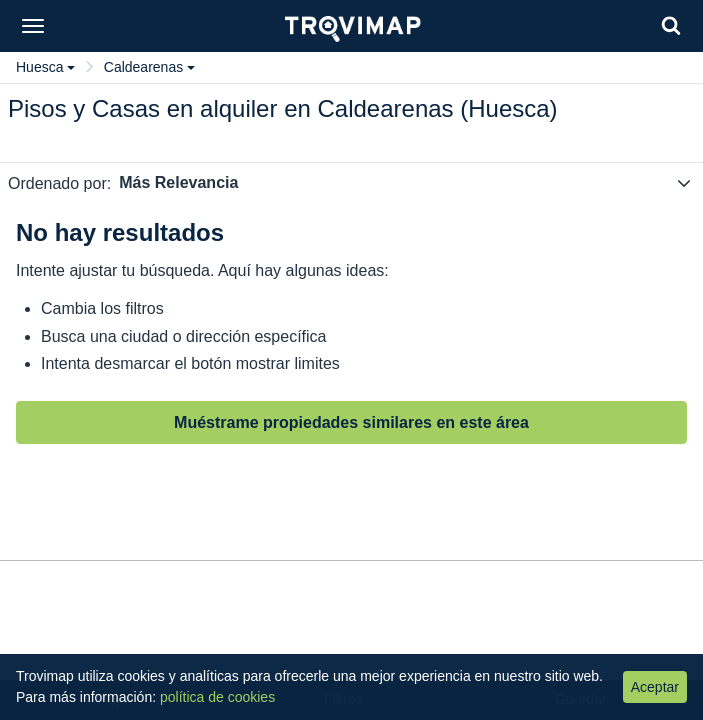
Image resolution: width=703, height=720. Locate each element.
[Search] (671, 25)
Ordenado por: (59, 183)
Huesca (45, 67)
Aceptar (655, 687)
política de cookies (217, 697)
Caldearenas (149, 67)
